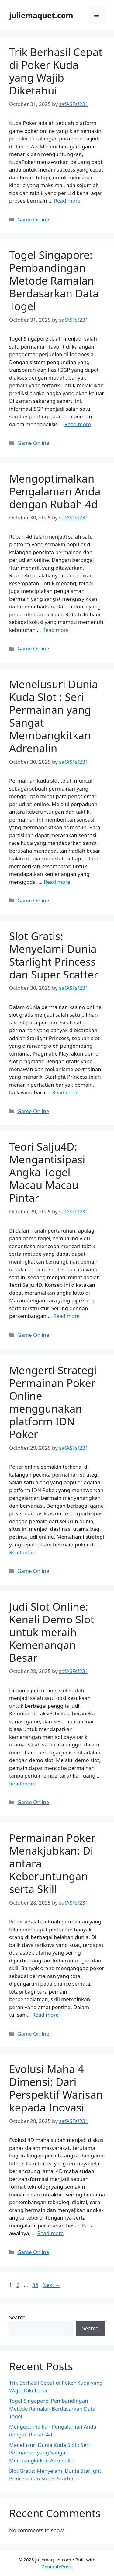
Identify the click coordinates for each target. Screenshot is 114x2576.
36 (36, 2284)
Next (51, 2284)
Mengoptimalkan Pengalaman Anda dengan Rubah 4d (55, 491)
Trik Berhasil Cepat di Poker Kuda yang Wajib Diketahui (55, 71)
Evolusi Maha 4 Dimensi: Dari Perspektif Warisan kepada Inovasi (56, 2088)
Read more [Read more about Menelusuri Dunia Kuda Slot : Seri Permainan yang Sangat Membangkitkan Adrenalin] (57, 881)
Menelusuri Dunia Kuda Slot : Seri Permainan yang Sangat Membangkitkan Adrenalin (53, 716)
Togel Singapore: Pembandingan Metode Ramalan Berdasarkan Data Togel (54, 280)
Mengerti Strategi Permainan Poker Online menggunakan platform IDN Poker (53, 1402)
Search (17, 2317)
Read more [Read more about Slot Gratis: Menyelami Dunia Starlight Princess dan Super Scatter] (65, 1092)
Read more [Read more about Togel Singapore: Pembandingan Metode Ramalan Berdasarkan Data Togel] (77, 424)
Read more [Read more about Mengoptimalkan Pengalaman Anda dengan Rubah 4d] (55, 629)
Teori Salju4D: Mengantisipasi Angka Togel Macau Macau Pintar (47, 1172)
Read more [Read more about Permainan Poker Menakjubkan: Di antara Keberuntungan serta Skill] (45, 2014)
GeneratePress (57, 2567)
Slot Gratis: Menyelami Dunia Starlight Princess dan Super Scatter (53, 955)
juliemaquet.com (41, 15)
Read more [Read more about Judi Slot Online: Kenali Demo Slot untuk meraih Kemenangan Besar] (22, 1783)
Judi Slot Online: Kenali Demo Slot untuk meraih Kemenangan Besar (51, 1632)
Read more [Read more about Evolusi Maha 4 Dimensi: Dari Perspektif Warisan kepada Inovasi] (50, 2233)
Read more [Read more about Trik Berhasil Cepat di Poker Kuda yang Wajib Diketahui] (67, 200)
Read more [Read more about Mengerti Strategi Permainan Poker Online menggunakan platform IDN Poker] (22, 1552)
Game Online (33, 219)
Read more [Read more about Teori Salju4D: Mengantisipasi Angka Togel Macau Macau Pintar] (66, 1315)
